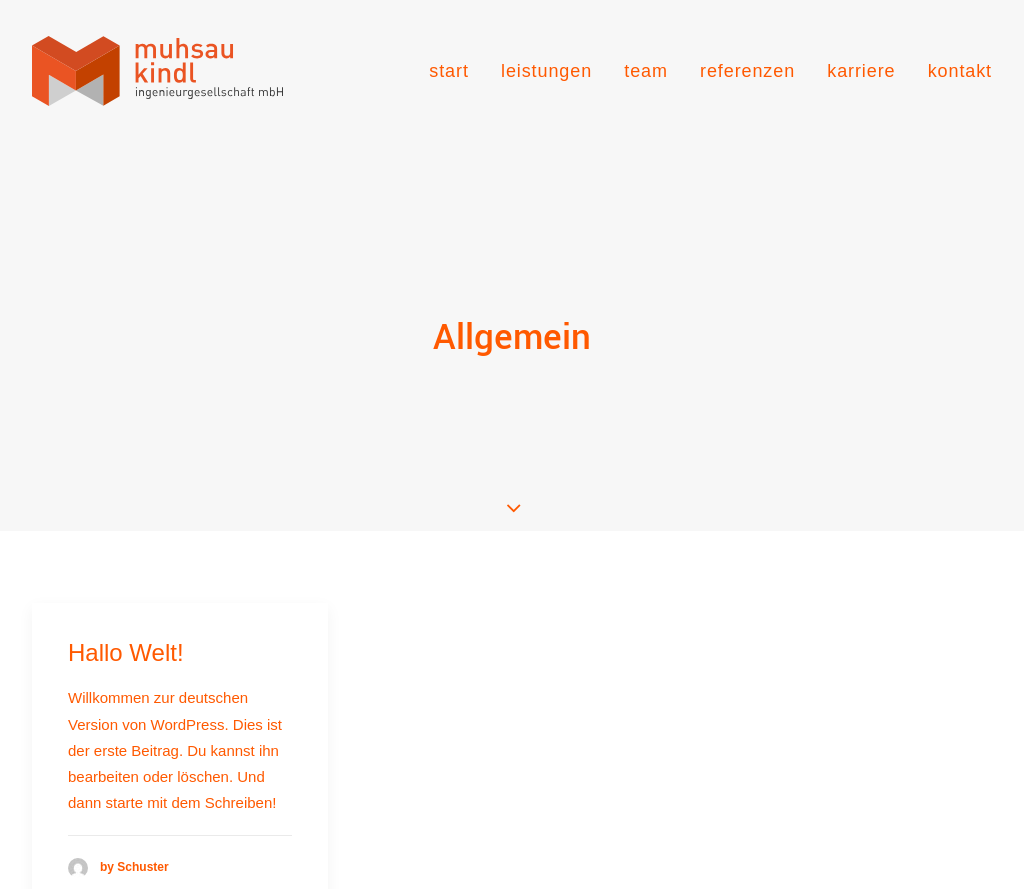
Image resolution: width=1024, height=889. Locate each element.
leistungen (546, 71)
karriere (861, 71)
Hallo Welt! (126, 614)
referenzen (747, 71)
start (449, 71)
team (646, 71)
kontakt (960, 71)
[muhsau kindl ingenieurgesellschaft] (157, 71)
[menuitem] (456, 71)
